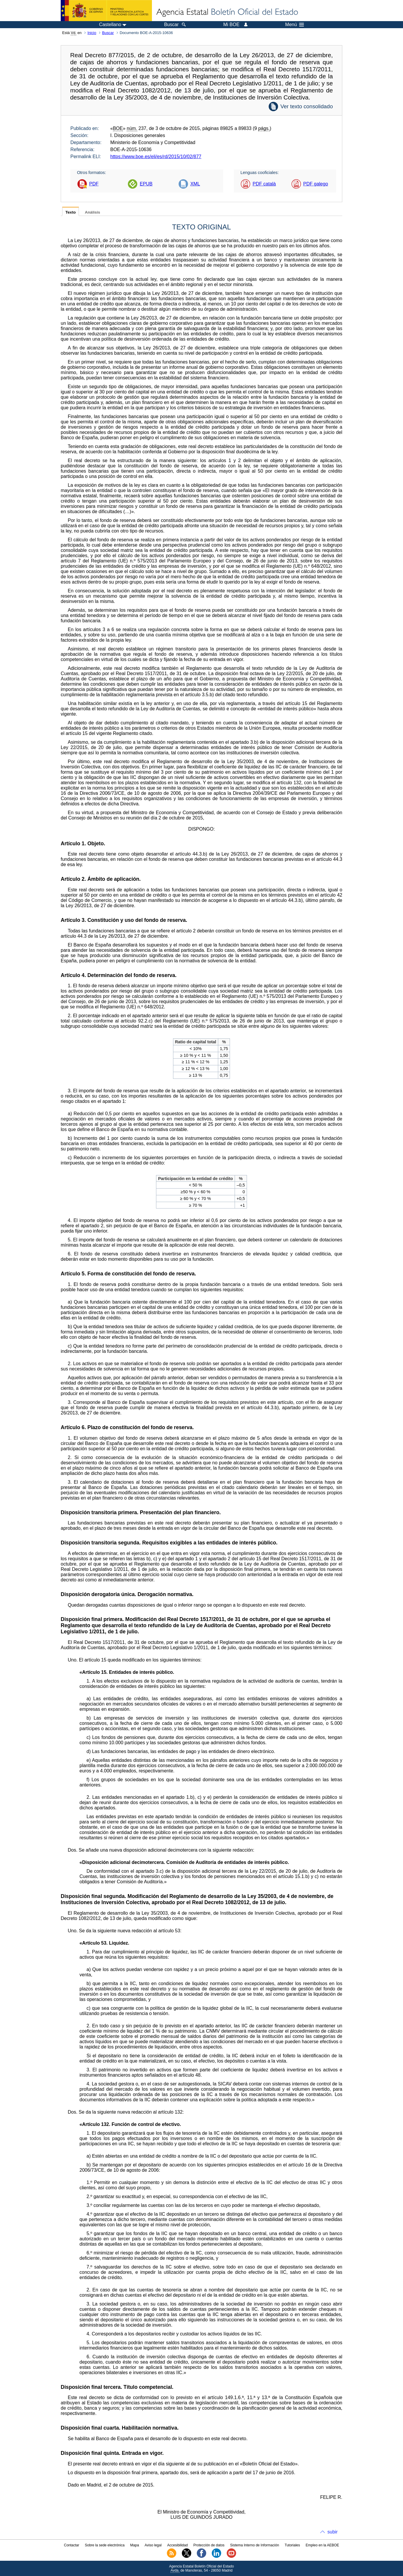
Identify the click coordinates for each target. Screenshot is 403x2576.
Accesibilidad (177, 2545)
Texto (70, 212)
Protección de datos (208, 2545)
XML (195, 183)
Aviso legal (153, 2545)
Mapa (134, 2545)
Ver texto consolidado (306, 106)
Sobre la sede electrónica (104, 2545)
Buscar (108, 33)
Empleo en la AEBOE (322, 2545)
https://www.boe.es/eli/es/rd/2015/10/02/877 (155, 156)
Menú (294, 24)
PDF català (264, 183)
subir (332, 2531)
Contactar (71, 2545)
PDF (94, 183)
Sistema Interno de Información (254, 2545)
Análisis (92, 212)
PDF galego (315, 183)
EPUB (146, 183)
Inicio (91, 33)
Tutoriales (292, 2545)
